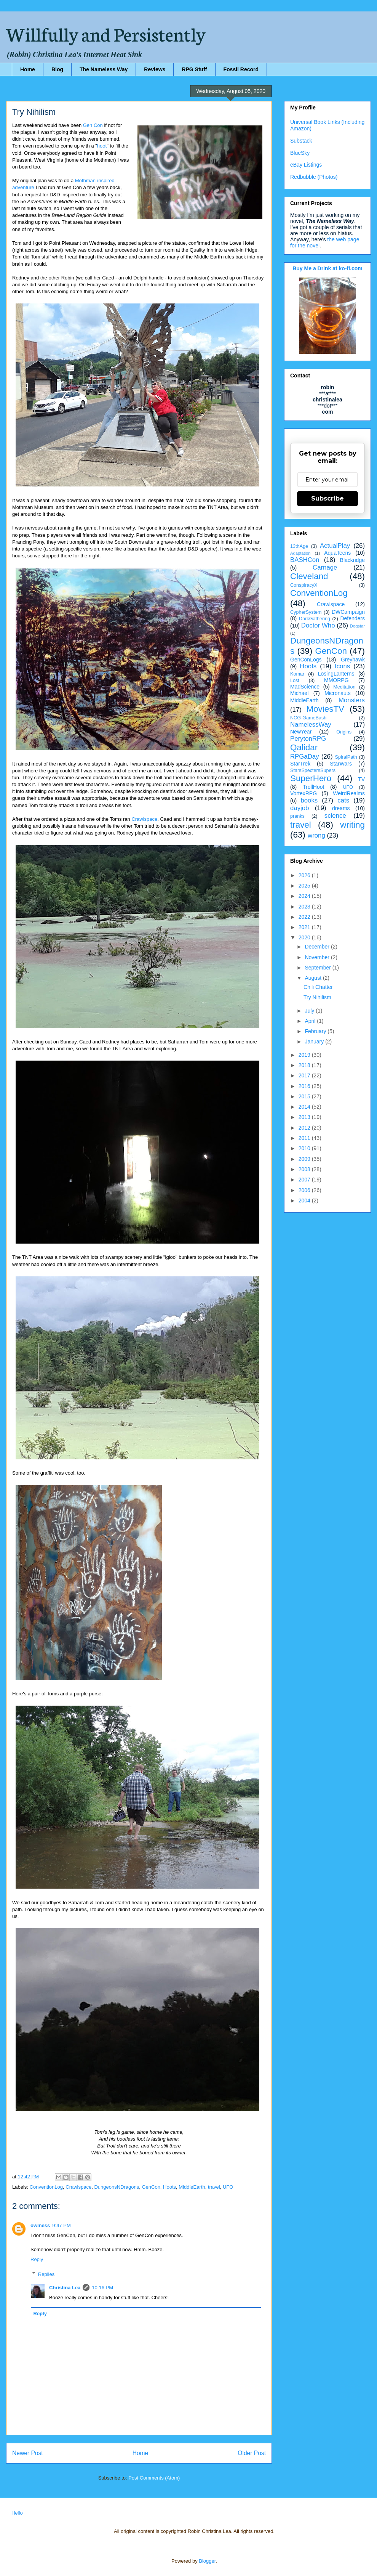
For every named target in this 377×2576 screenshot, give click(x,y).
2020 (305, 937)
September (318, 968)
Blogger (207, 2561)
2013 (305, 1117)
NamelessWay (310, 724)
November (318, 957)
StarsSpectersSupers (312, 770)
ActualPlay (335, 545)
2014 (305, 1107)
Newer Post (27, 2453)
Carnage (325, 567)
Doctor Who (318, 625)
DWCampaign (348, 612)
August (314, 978)
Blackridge (352, 560)
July (310, 1011)
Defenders (352, 618)
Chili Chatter (318, 987)
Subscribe (327, 498)
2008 (305, 1169)
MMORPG (336, 680)
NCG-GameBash (308, 718)
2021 (305, 927)
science (335, 815)
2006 (305, 1190)
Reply (36, 2259)
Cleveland (309, 576)
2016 (305, 1086)
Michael (299, 693)
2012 (305, 1128)
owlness (40, 2225)
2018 (305, 1065)
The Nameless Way (104, 69)
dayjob (299, 808)
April (311, 1021)
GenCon (151, 2187)
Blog (57, 69)
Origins (343, 732)
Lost (294, 680)
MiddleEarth (192, 2187)
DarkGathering (314, 618)
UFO (228, 2187)
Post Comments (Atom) (154, 2478)
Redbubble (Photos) (314, 177)
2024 (305, 896)
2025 (305, 886)
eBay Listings (306, 165)
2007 (305, 1179)
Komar (297, 674)
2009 (305, 1159)
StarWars (341, 764)
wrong (316, 835)
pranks (297, 816)
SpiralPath (346, 757)
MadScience (304, 687)
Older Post (252, 2453)
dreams (341, 808)
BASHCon (304, 559)
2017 (305, 1075)
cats (343, 800)
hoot (102, 146)
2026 (305, 875)
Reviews (154, 69)
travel (214, 2187)
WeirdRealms (349, 793)
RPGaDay (304, 756)
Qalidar (304, 747)
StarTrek (300, 764)
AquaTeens (337, 553)
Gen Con (93, 125)
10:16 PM (102, 2287)
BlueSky (300, 153)
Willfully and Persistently (106, 33)
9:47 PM (61, 2225)
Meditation (344, 687)
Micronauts (337, 693)
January (315, 1041)
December (318, 947)
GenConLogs (306, 659)
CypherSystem (306, 612)
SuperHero (310, 778)
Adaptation (300, 553)
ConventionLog (46, 2187)
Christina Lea (64, 2287)
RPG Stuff (194, 69)
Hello (17, 2513)
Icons (342, 666)
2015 (305, 1096)
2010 (305, 1148)
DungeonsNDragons (116, 2187)
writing (352, 825)
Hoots (169, 2187)
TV (361, 779)
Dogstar (357, 626)
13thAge (299, 546)
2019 (305, 1055)
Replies (46, 2274)
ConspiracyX (303, 585)
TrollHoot (313, 787)
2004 (305, 1200)
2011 (305, 1138)
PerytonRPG (308, 738)
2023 (305, 907)
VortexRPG (303, 793)
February (316, 1031)
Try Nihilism (317, 997)
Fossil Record (241, 69)
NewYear (301, 732)
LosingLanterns (336, 674)
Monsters (352, 700)
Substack (301, 141)
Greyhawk (353, 659)
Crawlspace (144, 819)
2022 (305, 917)
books (309, 800)
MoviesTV (325, 709)
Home (27, 69)
